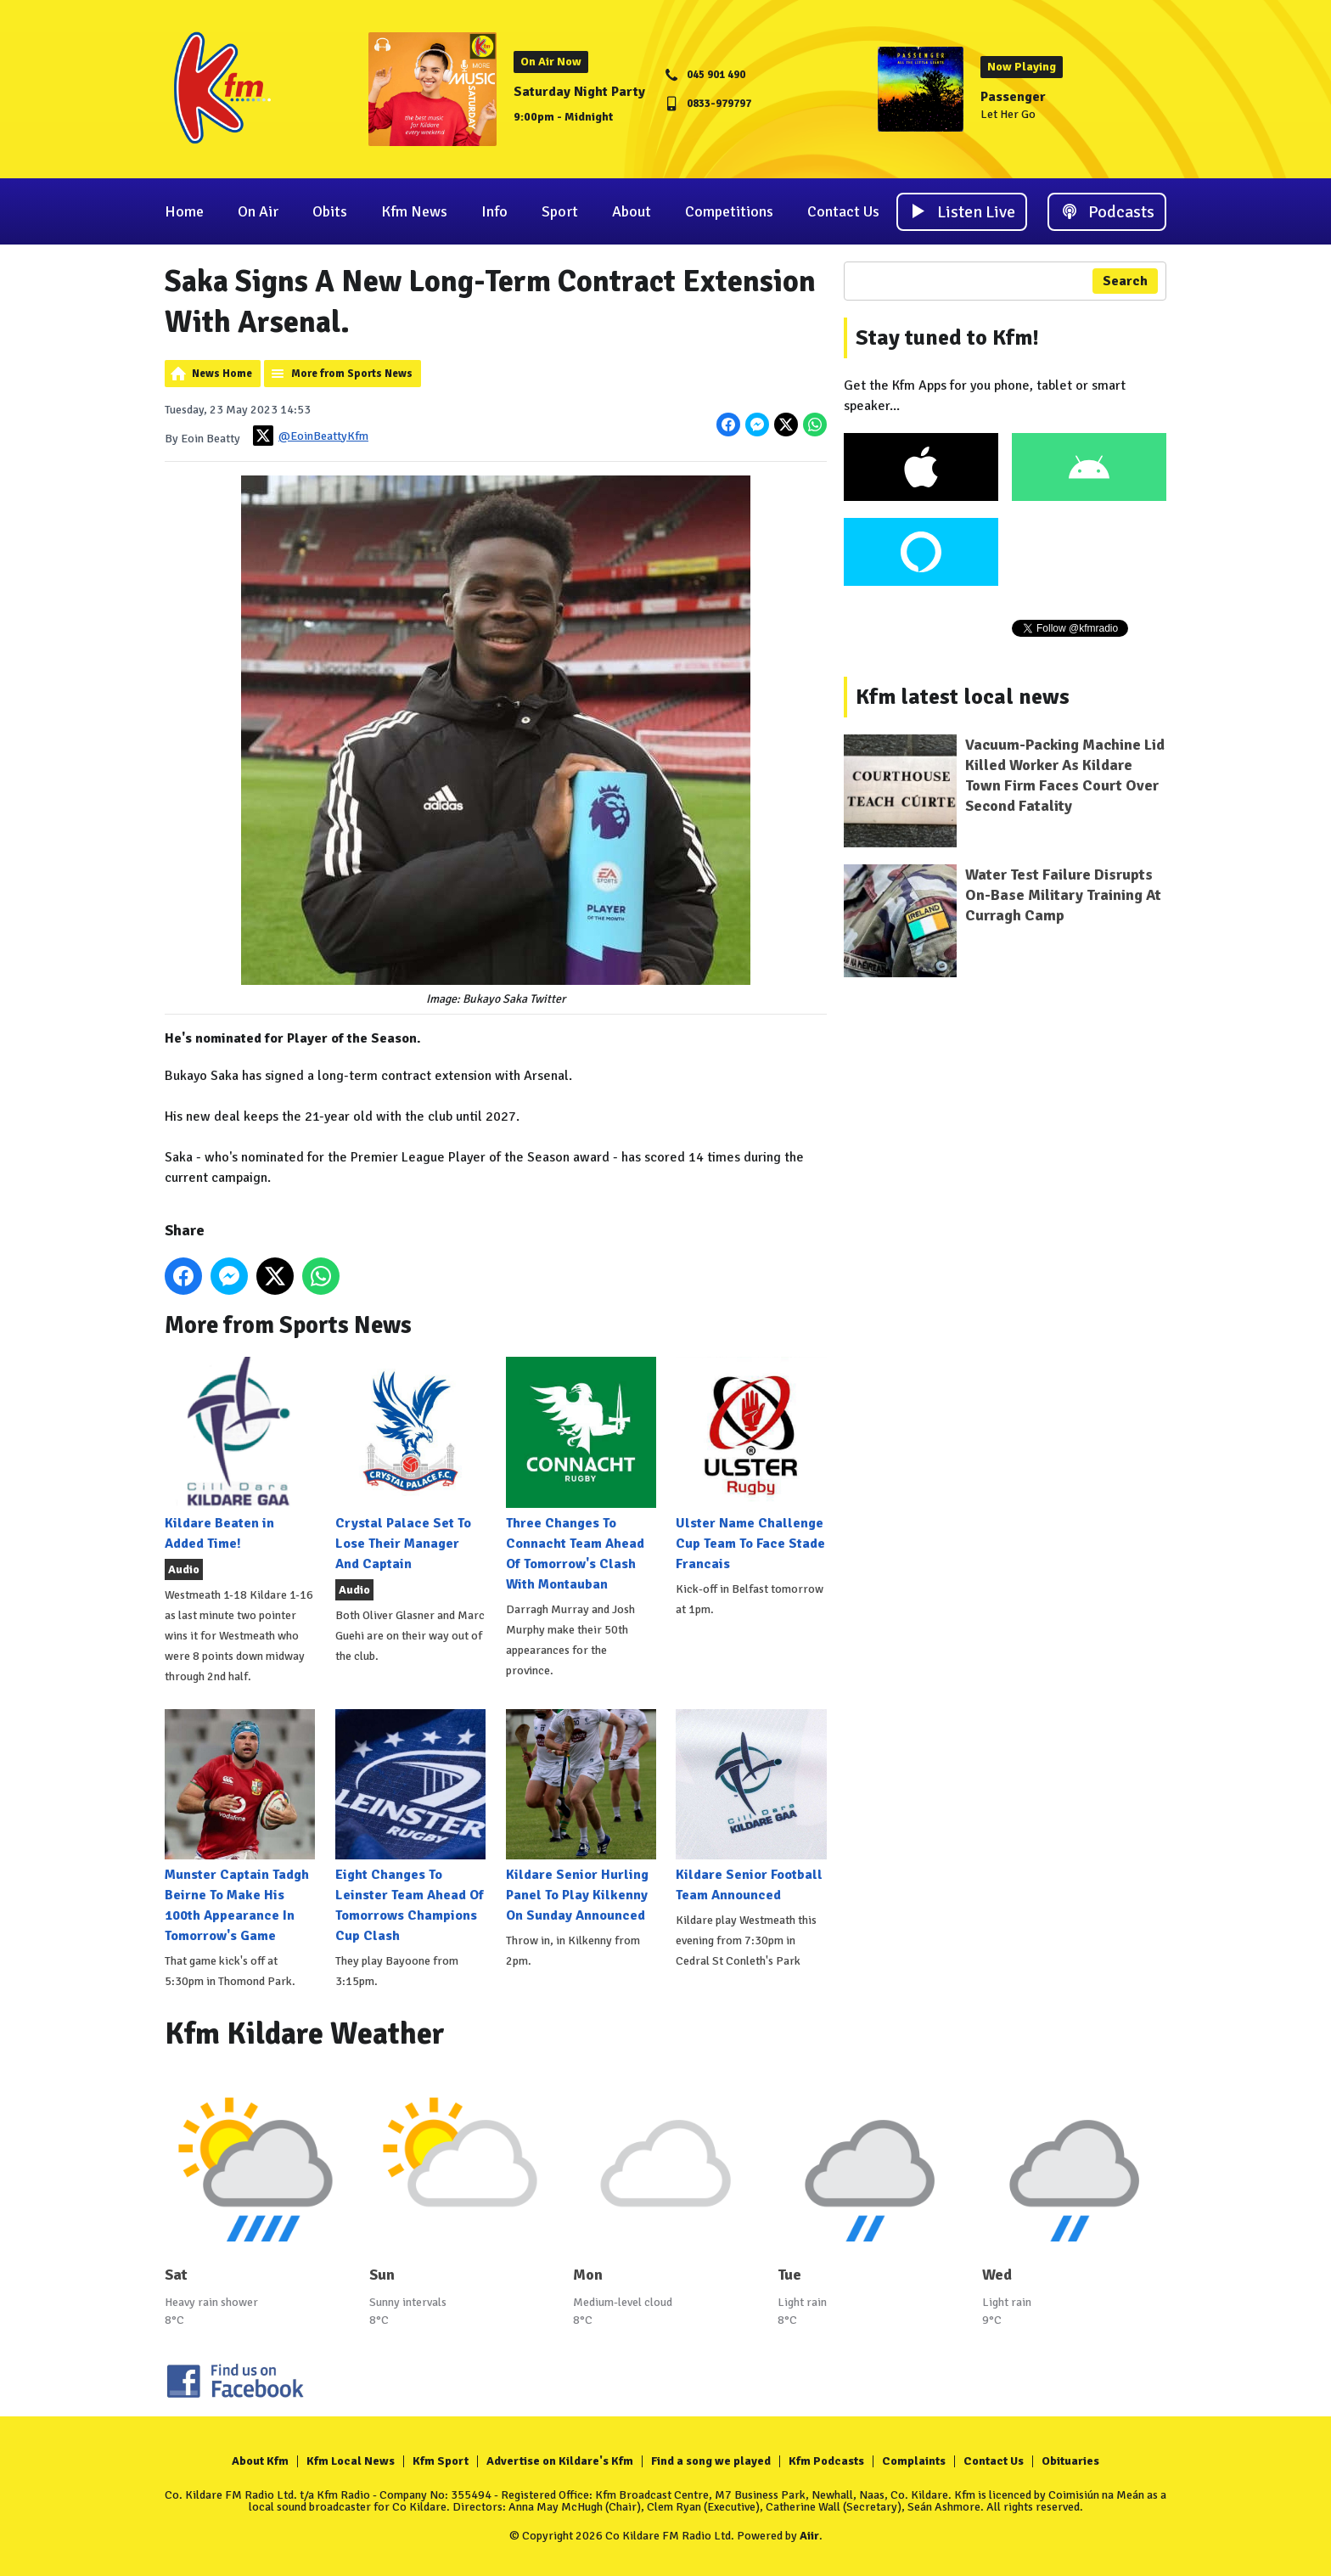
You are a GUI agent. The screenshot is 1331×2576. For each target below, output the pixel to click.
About (631, 211)
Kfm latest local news (963, 697)
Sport (560, 211)
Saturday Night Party (579, 91)
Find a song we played (711, 2461)
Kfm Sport (441, 2461)
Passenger (1013, 96)
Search (1125, 281)
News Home (222, 373)
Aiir (809, 2535)
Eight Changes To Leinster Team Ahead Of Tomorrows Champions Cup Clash (410, 1826)
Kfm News (414, 211)
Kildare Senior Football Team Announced (751, 1806)
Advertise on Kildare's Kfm (559, 2461)
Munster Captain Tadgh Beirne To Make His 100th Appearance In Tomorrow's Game (240, 1826)
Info (494, 211)
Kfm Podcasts (826, 2461)
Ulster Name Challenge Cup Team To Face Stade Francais (751, 1464)
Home (184, 211)
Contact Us (843, 211)
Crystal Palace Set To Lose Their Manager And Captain (410, 1464)
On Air (258, 211)
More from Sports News (352, 373)
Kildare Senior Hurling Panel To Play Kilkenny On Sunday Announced (581, 1816)
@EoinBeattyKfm (310, 435)
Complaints (914, 2461)
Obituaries (1070, 2461)
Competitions (729, 211)
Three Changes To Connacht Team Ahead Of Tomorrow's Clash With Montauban (581, 1474)
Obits (329, 211)
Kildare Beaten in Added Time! (240, 1454)
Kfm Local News (350, 2461)
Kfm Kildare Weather (305, 2034)
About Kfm (260, 2461)
